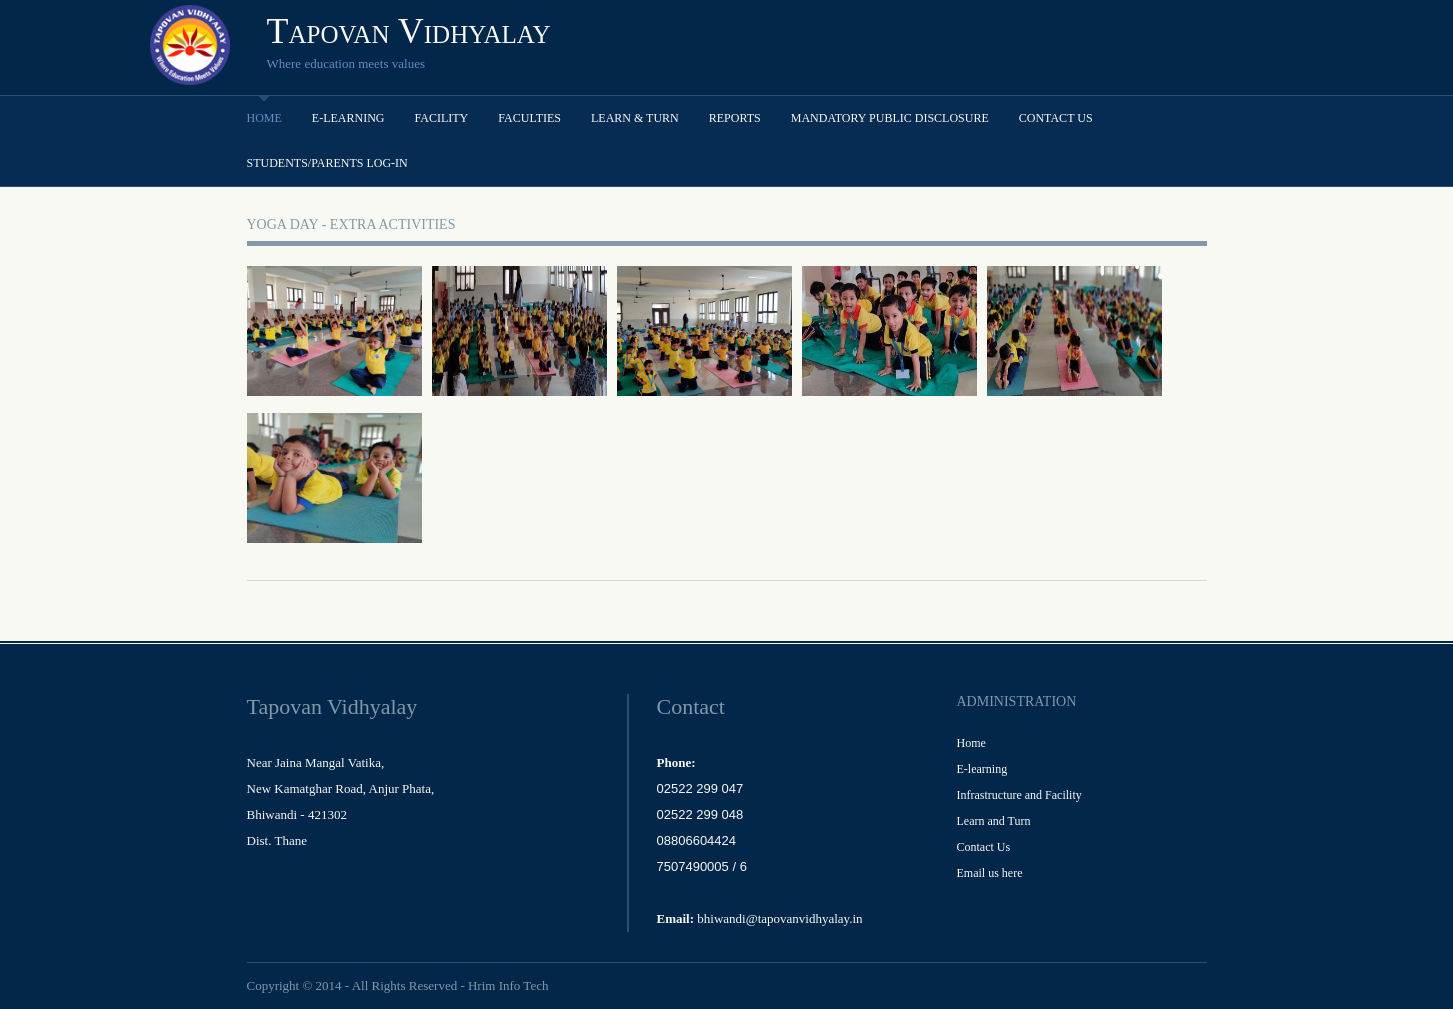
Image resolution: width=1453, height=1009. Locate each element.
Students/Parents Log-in (327, 163)
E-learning (348, 118)
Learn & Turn (635, 118)
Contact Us (1056, 118)
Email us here (990, 873)
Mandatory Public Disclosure (890, 118)
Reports (735, 118)
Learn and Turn (994, 821)
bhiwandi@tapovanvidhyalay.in (779, 918)
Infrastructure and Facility (1019, 795)
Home (264, 118)
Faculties (529, 118)
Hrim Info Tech (508, 985)
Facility (442, 118)
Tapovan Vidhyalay (409, 31)
